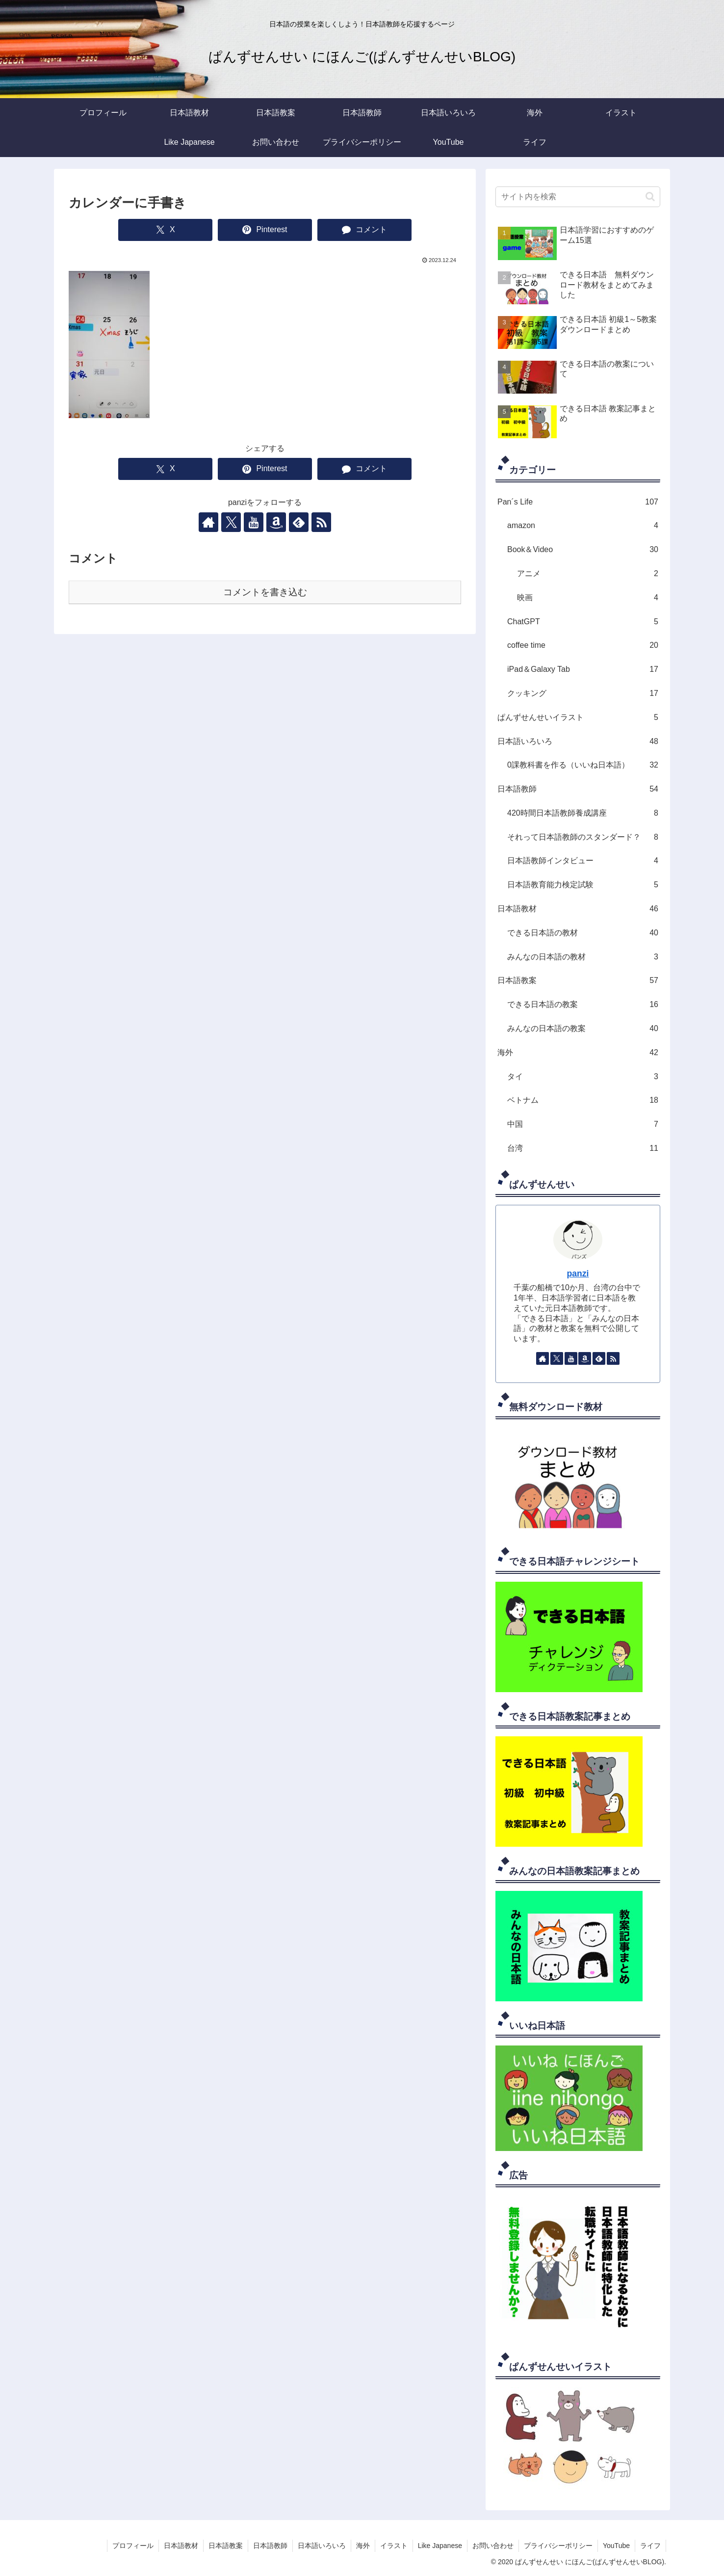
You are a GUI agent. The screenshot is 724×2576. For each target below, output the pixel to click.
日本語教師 (270, 2545)
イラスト (394, 2545)
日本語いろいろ (322, 2545)
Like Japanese (440, 2545)
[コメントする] (364, 230)
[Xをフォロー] (231, 522)
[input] (577, 196)
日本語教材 (181, 2545)
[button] (650, 196)
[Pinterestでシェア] (265, 230)
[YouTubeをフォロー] (253, 522)
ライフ (650, 2545)
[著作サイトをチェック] (208, 522)
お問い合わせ (493, 2545)
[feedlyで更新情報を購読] (299, 522)
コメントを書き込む (265, 592)
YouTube (616, 2545)
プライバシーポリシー (558, 2545)
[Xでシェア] (165, 230)
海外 (363, 2545)
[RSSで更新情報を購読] (321, 522)
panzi (578, 1273)
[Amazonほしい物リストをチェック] (276, 522)
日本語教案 (225, 2545)
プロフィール (133, 2545)
